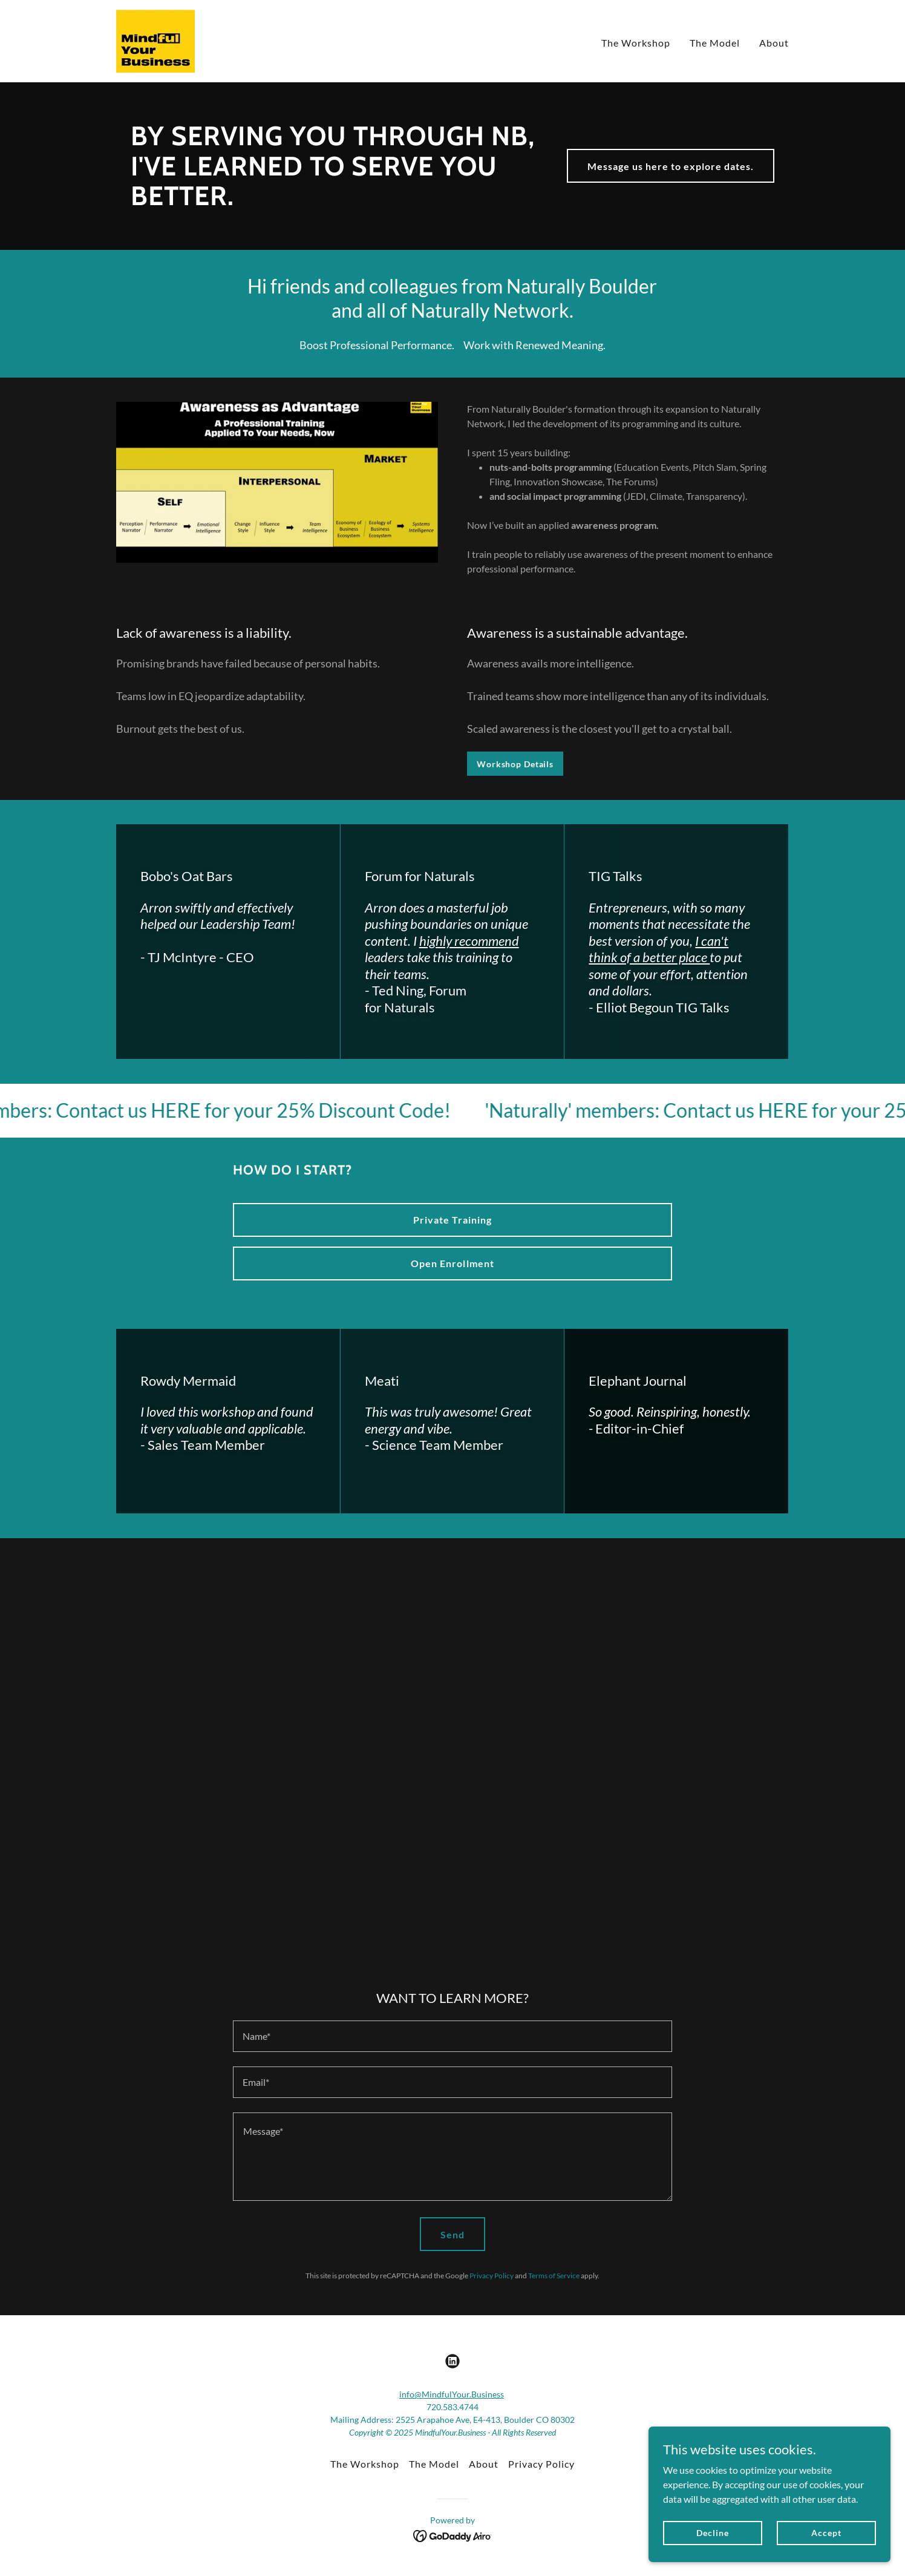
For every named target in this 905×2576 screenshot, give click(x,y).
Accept (826, 2533)
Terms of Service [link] (554, 2275)
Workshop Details (515, 764)
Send (452, 2234)
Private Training (452, 1219)
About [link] (774, 42)
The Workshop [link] (635, 42)
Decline (712, 2533)
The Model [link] (715, 42)
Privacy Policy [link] (491, 2275)
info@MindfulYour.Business (451, 2394)
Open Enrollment (452, 1263)
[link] (155, 39)
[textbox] (452, 2036)
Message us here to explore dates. (670, 166)
